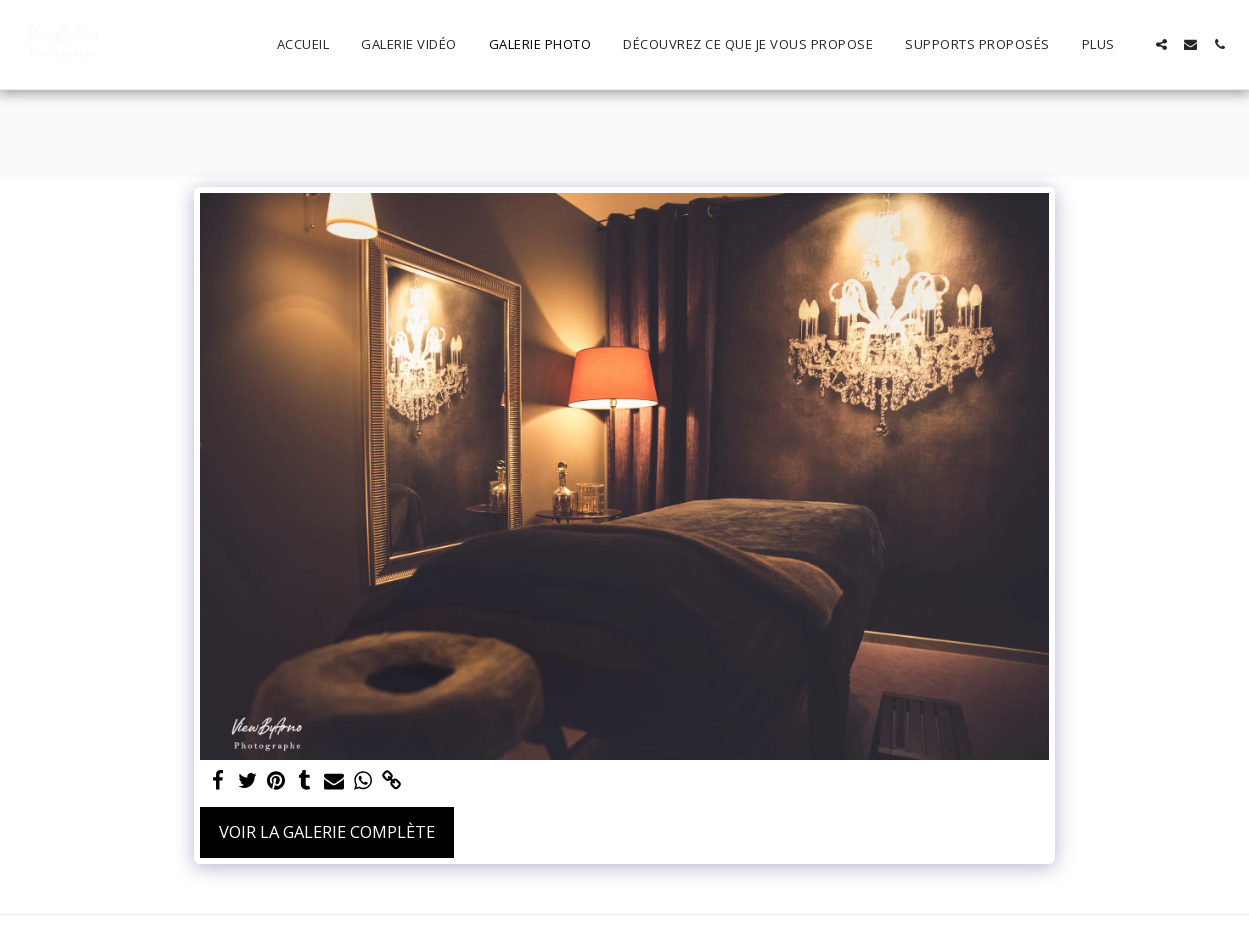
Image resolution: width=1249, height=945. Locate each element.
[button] (1161, 44)
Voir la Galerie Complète (327, 831)
